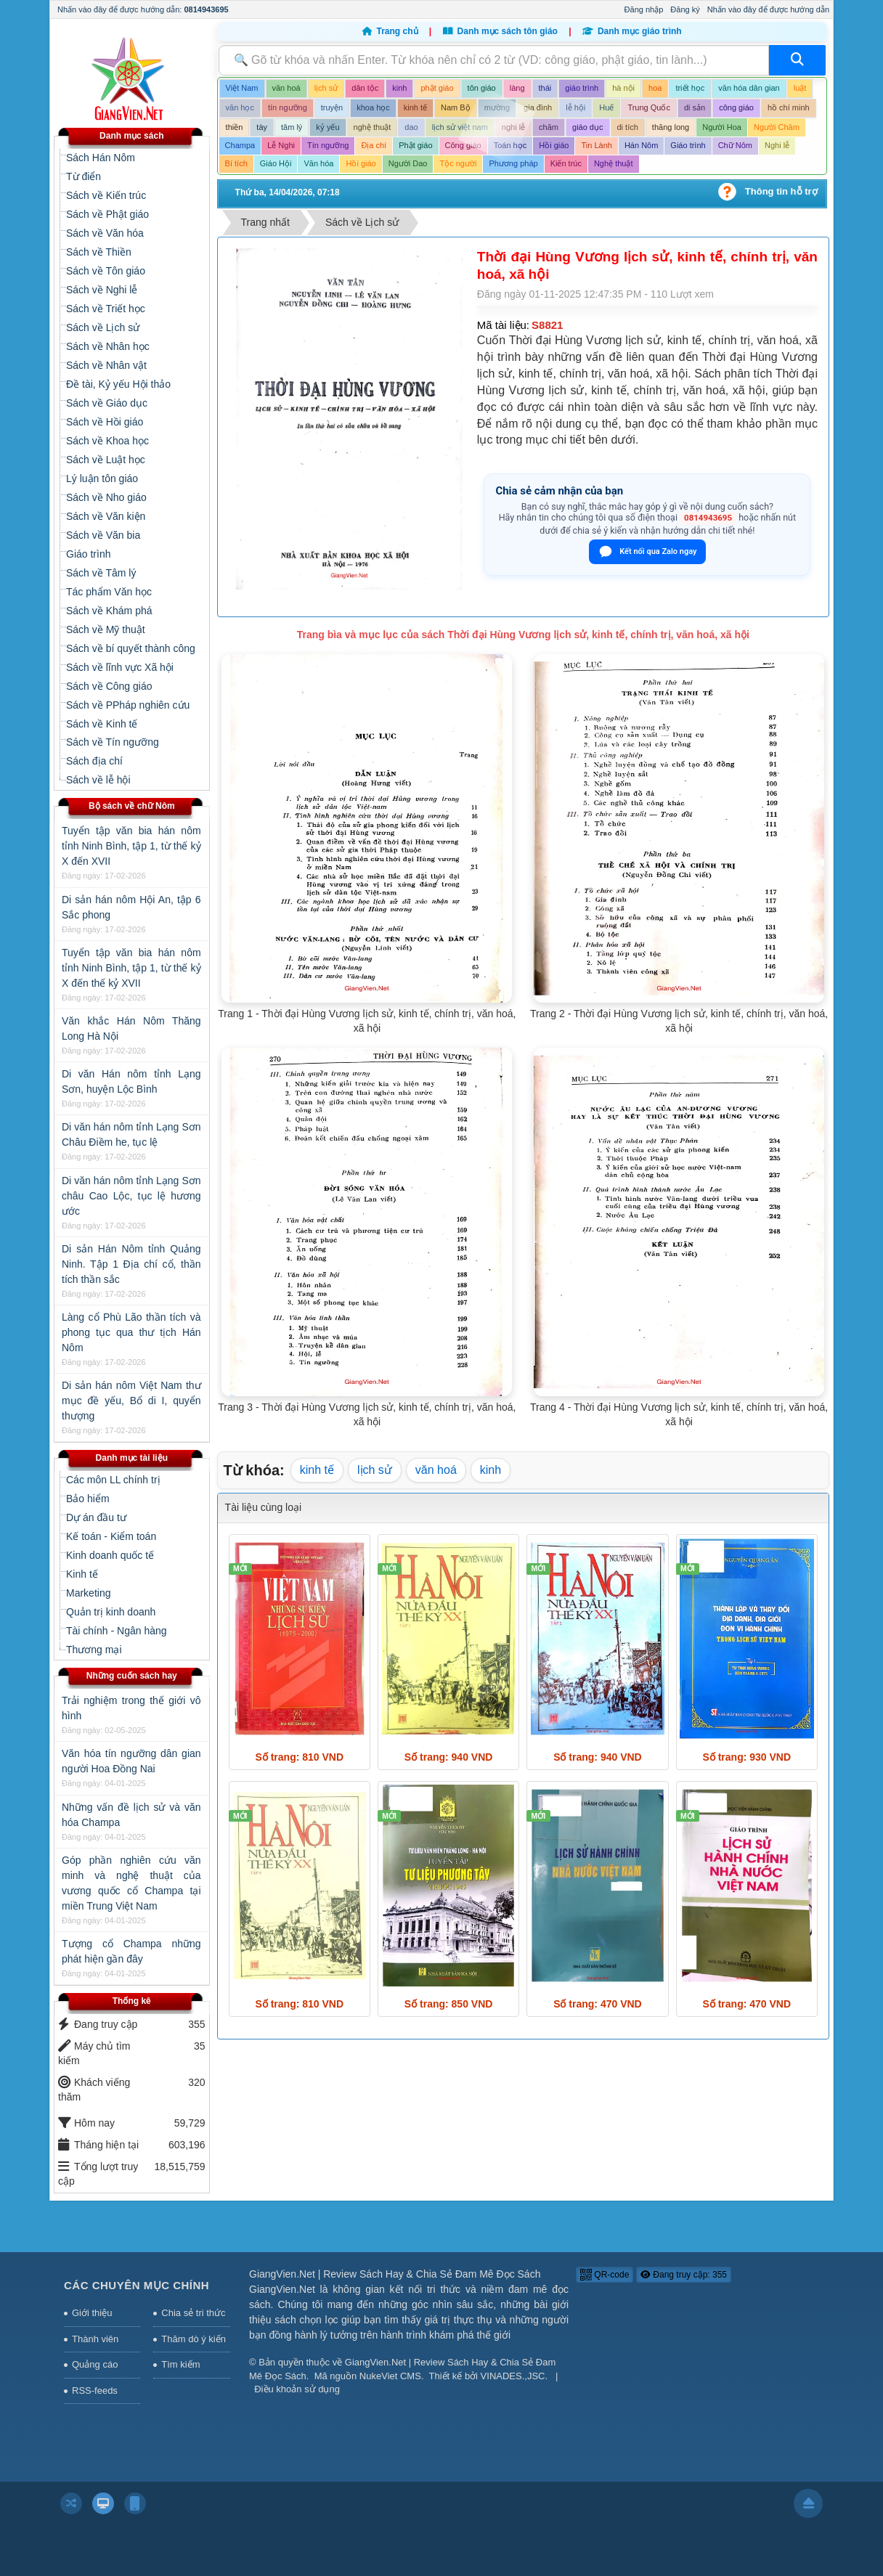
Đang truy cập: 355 (683, 2275)
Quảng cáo (95, 2364)
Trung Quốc (648, 107)
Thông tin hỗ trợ (781, 191)
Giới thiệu (92, 2312)
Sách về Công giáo (109, 686)
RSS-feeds (95, 2390)
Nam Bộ (456, 107)
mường (497, 107)
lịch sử (326, 87)
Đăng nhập (644, 9)
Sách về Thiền (98, 252)
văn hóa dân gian (748, 87)
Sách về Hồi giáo (104, 422)
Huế (606, 107)
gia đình (538, 107)
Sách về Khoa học (107, 441)
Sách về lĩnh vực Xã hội (120, 667)
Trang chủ (391, 31)
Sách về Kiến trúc (106, 195)
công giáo (736, 107)
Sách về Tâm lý (101, 573)
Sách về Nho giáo (106, 497)
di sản (694, 107)
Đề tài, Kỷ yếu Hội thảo (118, 384)
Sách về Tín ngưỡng (112, 742)
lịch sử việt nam (460, 127)
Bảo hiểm (88, 1498)
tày (261, 127)
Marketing (88, 1593)
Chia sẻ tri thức (193, 2312)
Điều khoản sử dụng (297, 2389)
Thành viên (95, 2339)
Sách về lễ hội (98, 780)
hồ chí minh (789, 107)
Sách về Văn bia (103, 535)
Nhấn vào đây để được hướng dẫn (768, 9)
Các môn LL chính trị (113, 1479)
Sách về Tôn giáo (105, 271)
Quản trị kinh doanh (110, 1612)
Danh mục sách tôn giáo (502, 31)
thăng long (670, 127)
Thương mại (94, 1649)
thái (545, 87)
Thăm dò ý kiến (193, 2339)
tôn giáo (482, 87)
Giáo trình (88, 554)
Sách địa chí (94, 761)
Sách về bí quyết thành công (130, 648)
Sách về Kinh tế (102, 724)
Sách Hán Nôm (100, 157)
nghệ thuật (372, 127)
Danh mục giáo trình (632, 31)
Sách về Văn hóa (105, 233)
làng (517, 87)
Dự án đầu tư (96, 1517)
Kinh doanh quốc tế (110, 1555)
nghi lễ (513, 127)
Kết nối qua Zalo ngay (647, 552)
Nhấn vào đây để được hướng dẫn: (143, 9)
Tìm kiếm (180, 2364)
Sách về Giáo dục (106, 403)
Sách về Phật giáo (107, 214)
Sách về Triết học (105, 308)
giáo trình (581, 87)
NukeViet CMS (390, 2376)
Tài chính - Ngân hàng (116, 1631)
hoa (655, 87)
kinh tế (415, 107)
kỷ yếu (327, 127)
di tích (627, 127)
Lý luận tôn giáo (102, 478)
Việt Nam (242, 87)
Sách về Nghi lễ (101, 289)
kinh (399, 87)
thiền (234, 127)
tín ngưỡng (287, 107)
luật (800, 87)
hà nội (623, 87)
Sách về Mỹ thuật (105, 629)
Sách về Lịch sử (102, 327)
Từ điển (83, 176)
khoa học (373, 107)
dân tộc (364, 87)
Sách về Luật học (105, 459)
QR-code (604, 2275)
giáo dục (587, 127)
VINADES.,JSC (513, 2376)
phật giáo (436, 87)
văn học (240, 107)
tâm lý (291, 127)
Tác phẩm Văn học (109, 592)
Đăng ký (684, 9)
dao (411, 127)
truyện (332, 107)
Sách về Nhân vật (106, 365)
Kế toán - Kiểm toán (111, 1536)
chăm (548, 127)
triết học (689, 87)
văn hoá (286, 87)
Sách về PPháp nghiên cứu (128, 705)
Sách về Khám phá (109, 610)
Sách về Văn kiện (105, 516)
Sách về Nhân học (108, 346)
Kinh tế (82, 1574)
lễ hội (575, 107)
